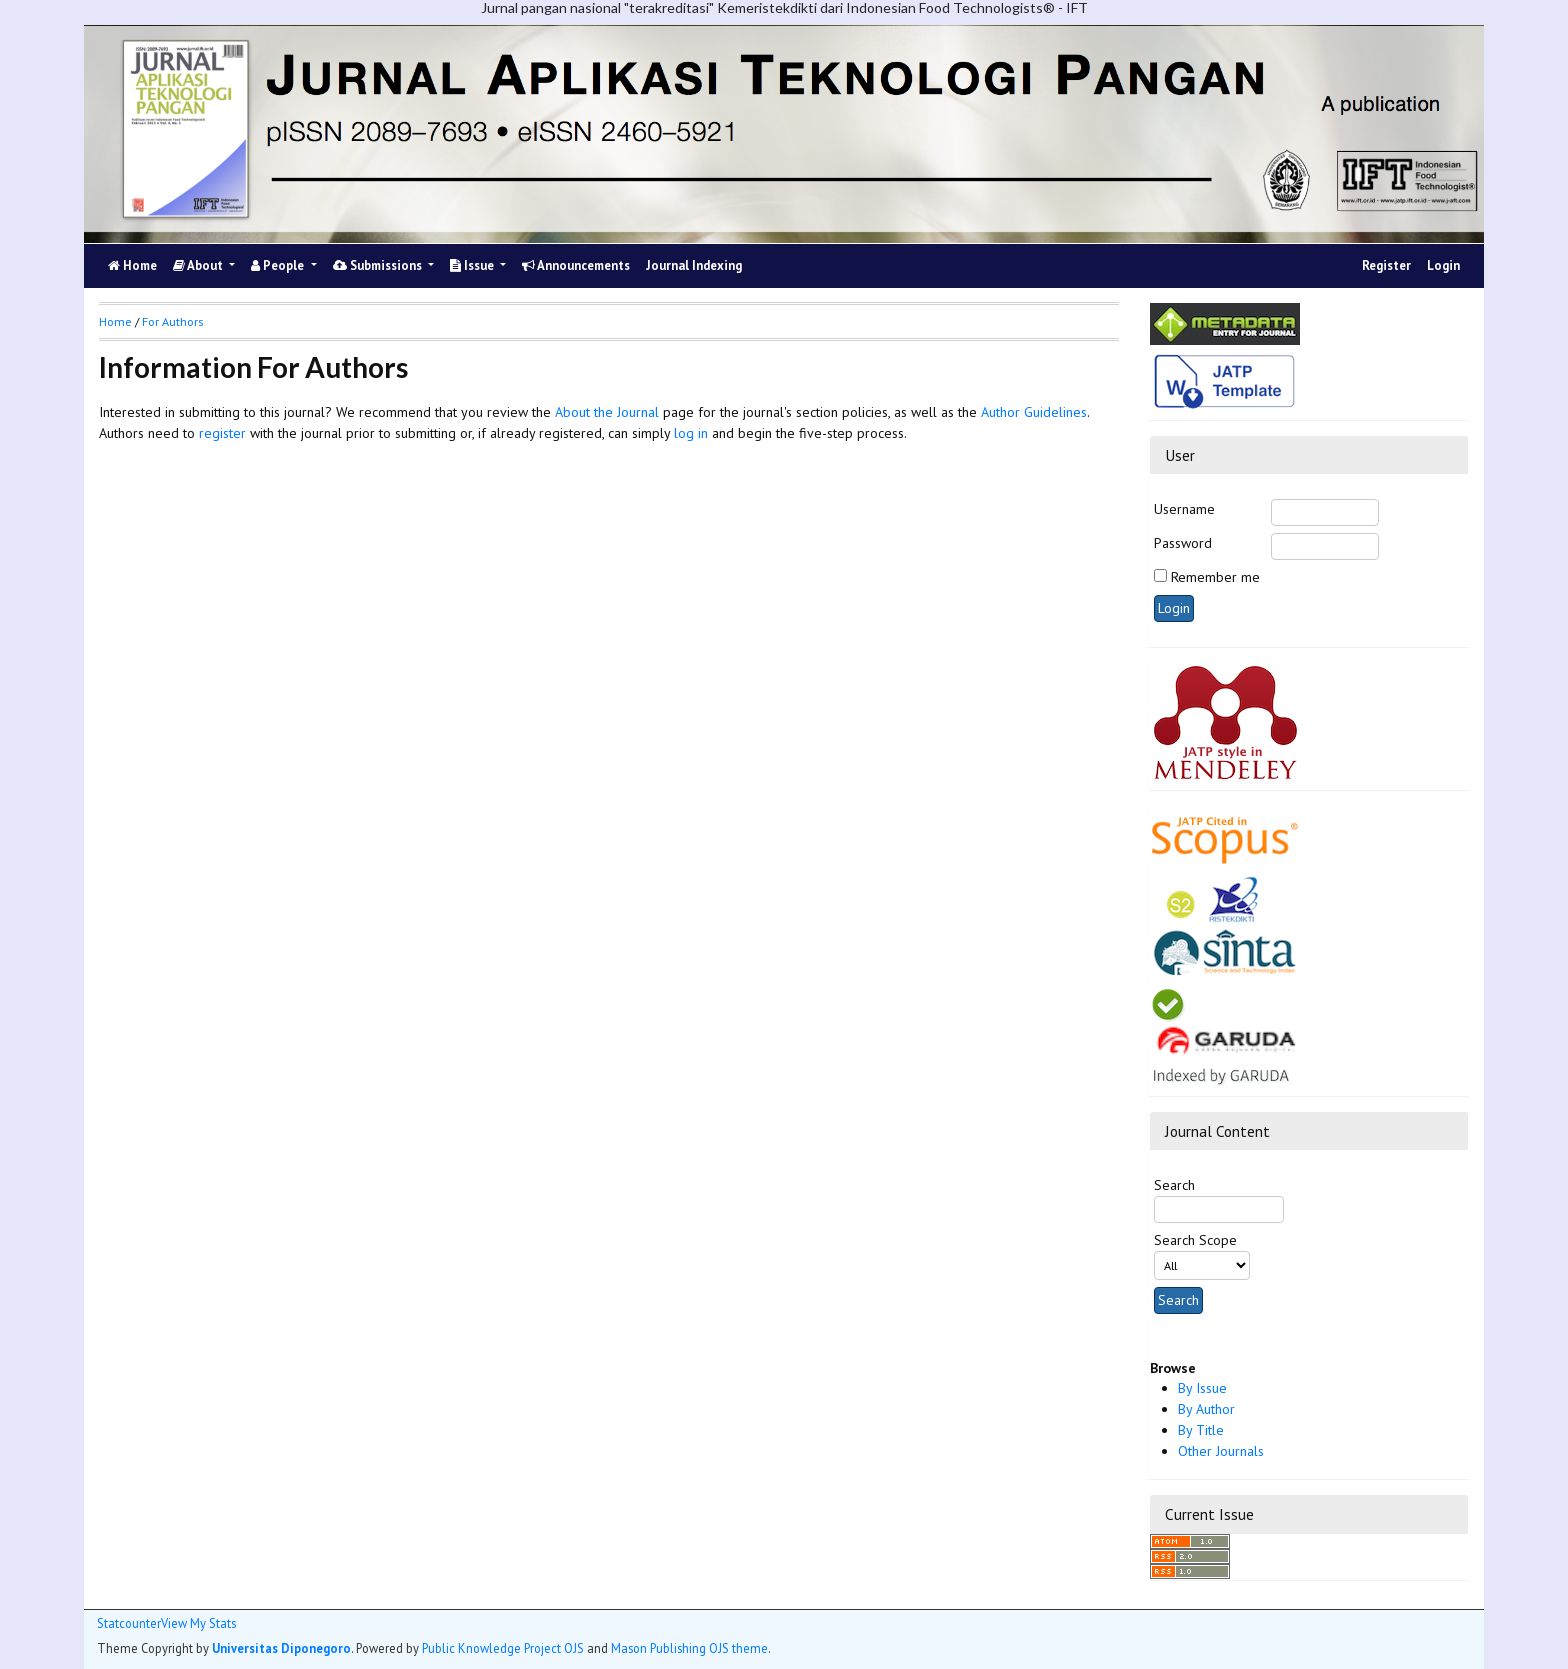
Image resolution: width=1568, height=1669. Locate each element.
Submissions (379, 265)
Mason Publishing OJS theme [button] (689, 1648)
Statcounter (129, 1623)
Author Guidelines (1034, 412)
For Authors (172, 321)
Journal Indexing (694, 265)
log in (691, 433)
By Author (1206, 1409)
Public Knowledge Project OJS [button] (503, 1648)
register (222, 433)
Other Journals (1221, 1451)
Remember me (1215, 577)
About (199, 265)
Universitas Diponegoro (281, 1648)
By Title (1201, 1430)
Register (1386, 265)
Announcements (576, 265)
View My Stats (198, 1623)
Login (1443, 265)
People (279, 265)
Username (1184, 509)
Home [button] (115, 321)
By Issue (1202, 1388)
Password (1183, 543)
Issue (473, 265)
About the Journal (607, 412)
